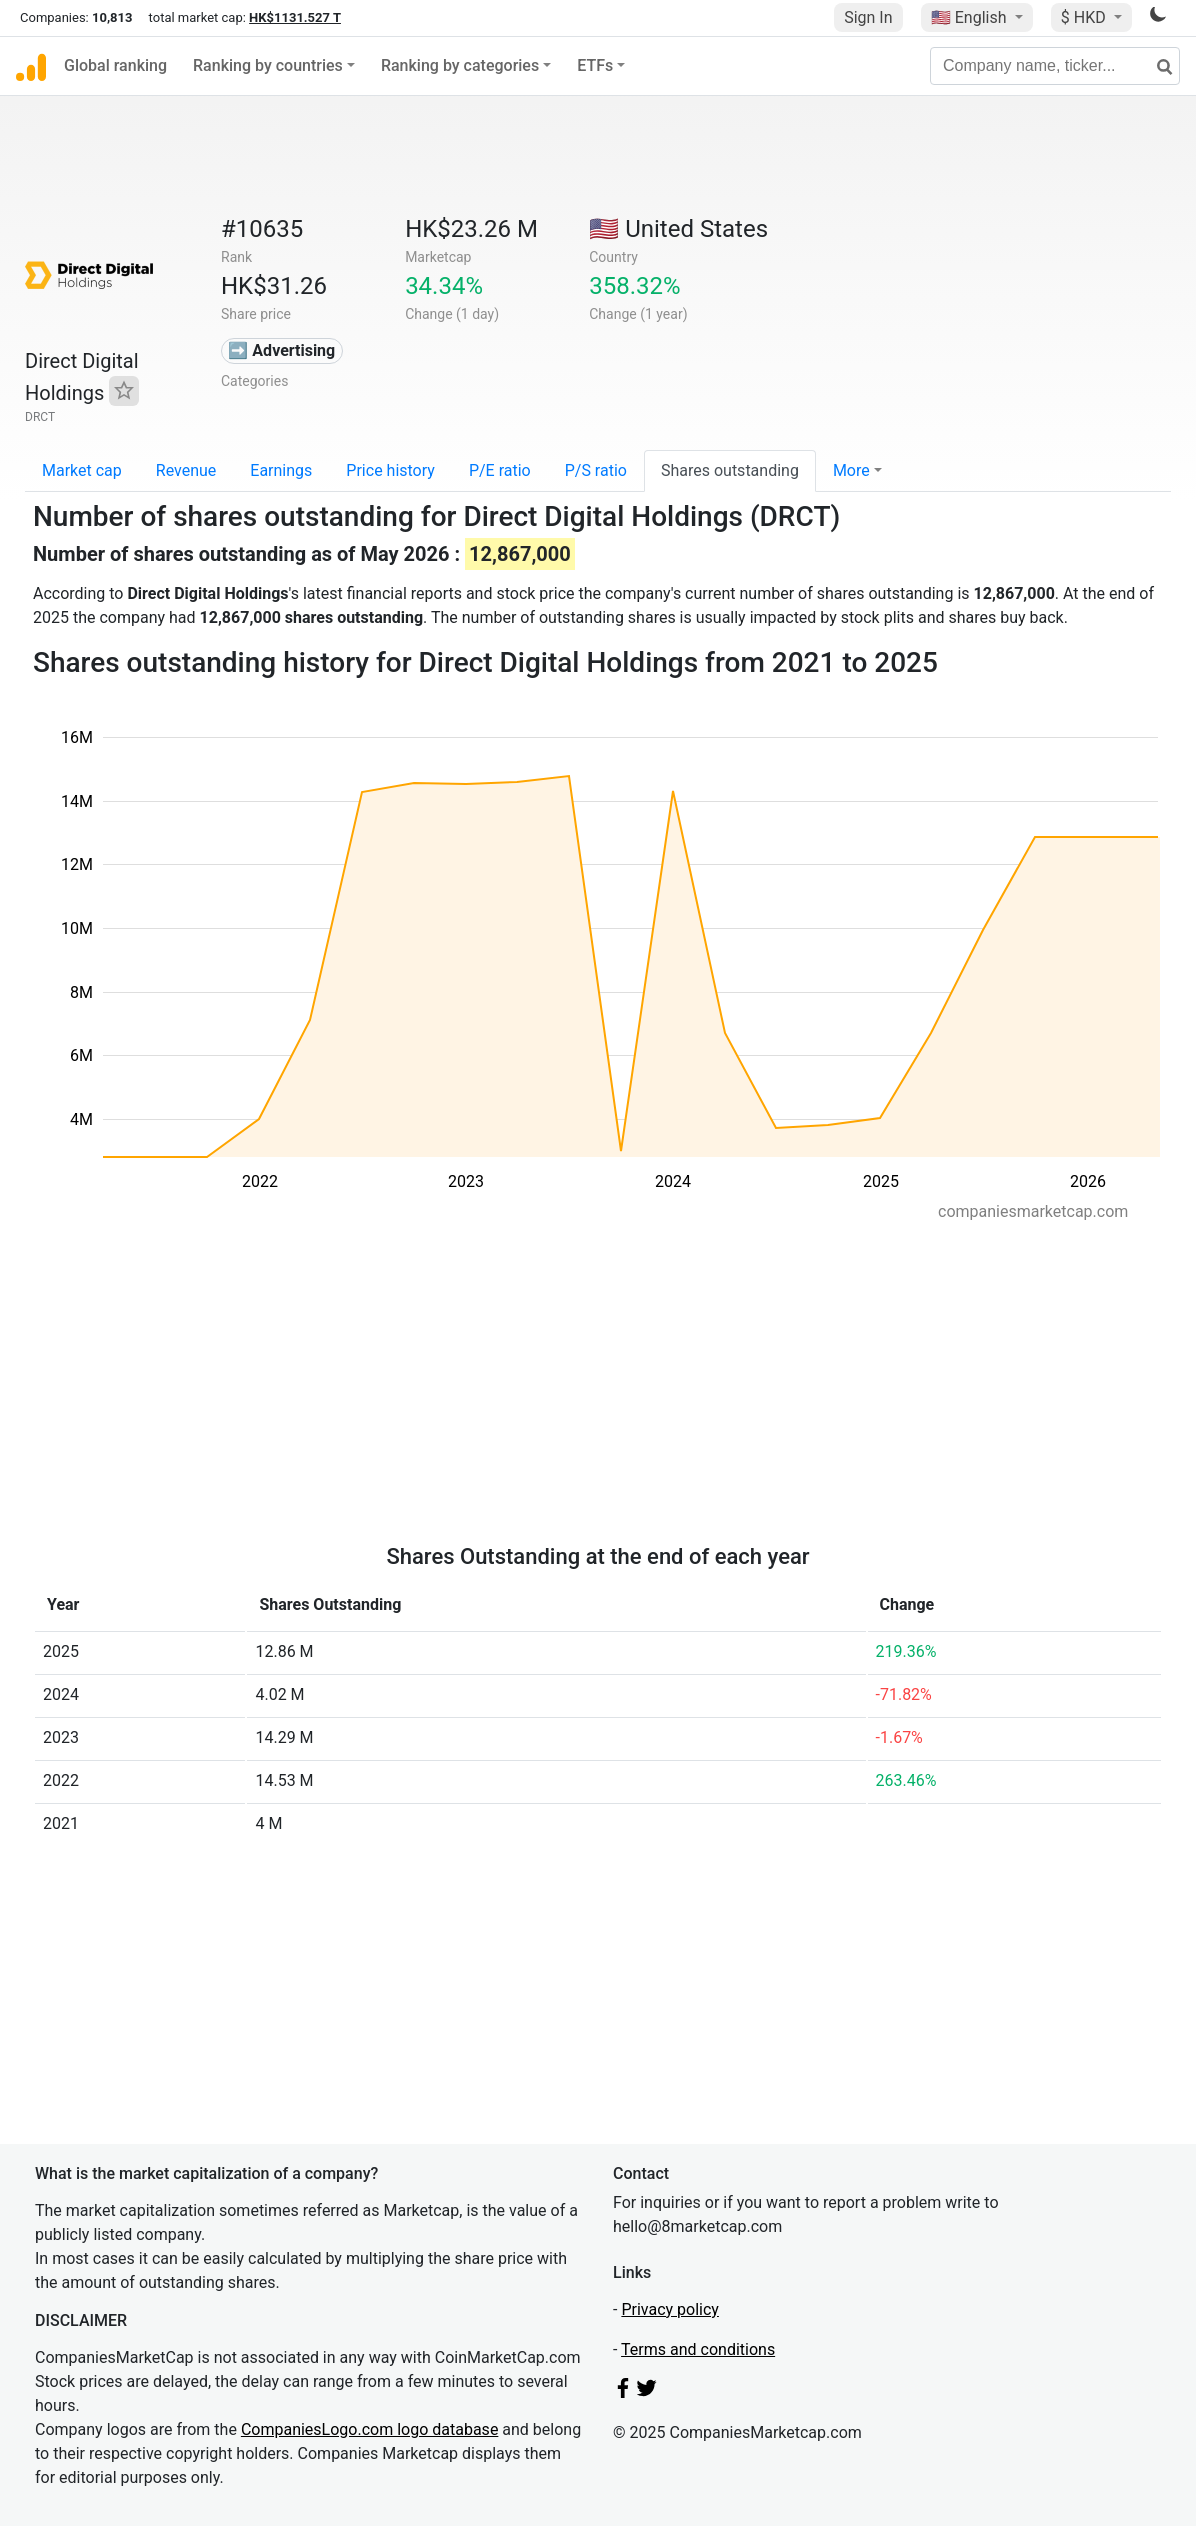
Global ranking (115, 65)
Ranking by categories (460, 65)
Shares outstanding (730, 470)
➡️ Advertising (281, 350)
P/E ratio (500, 470)
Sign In (868, 17)
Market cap (82, 470)
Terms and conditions (698, 2349)
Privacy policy (670, 2309)
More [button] (851, 470)
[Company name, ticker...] (1055, 66)
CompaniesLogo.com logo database (369, 2429)
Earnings (281, 470)
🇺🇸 (971, 17)
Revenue (186, 470)
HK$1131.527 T (295, 17)
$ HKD (1085, 17)
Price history (390, 470)
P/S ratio (596, 470)
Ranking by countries (268, 65)
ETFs (595, 65)
